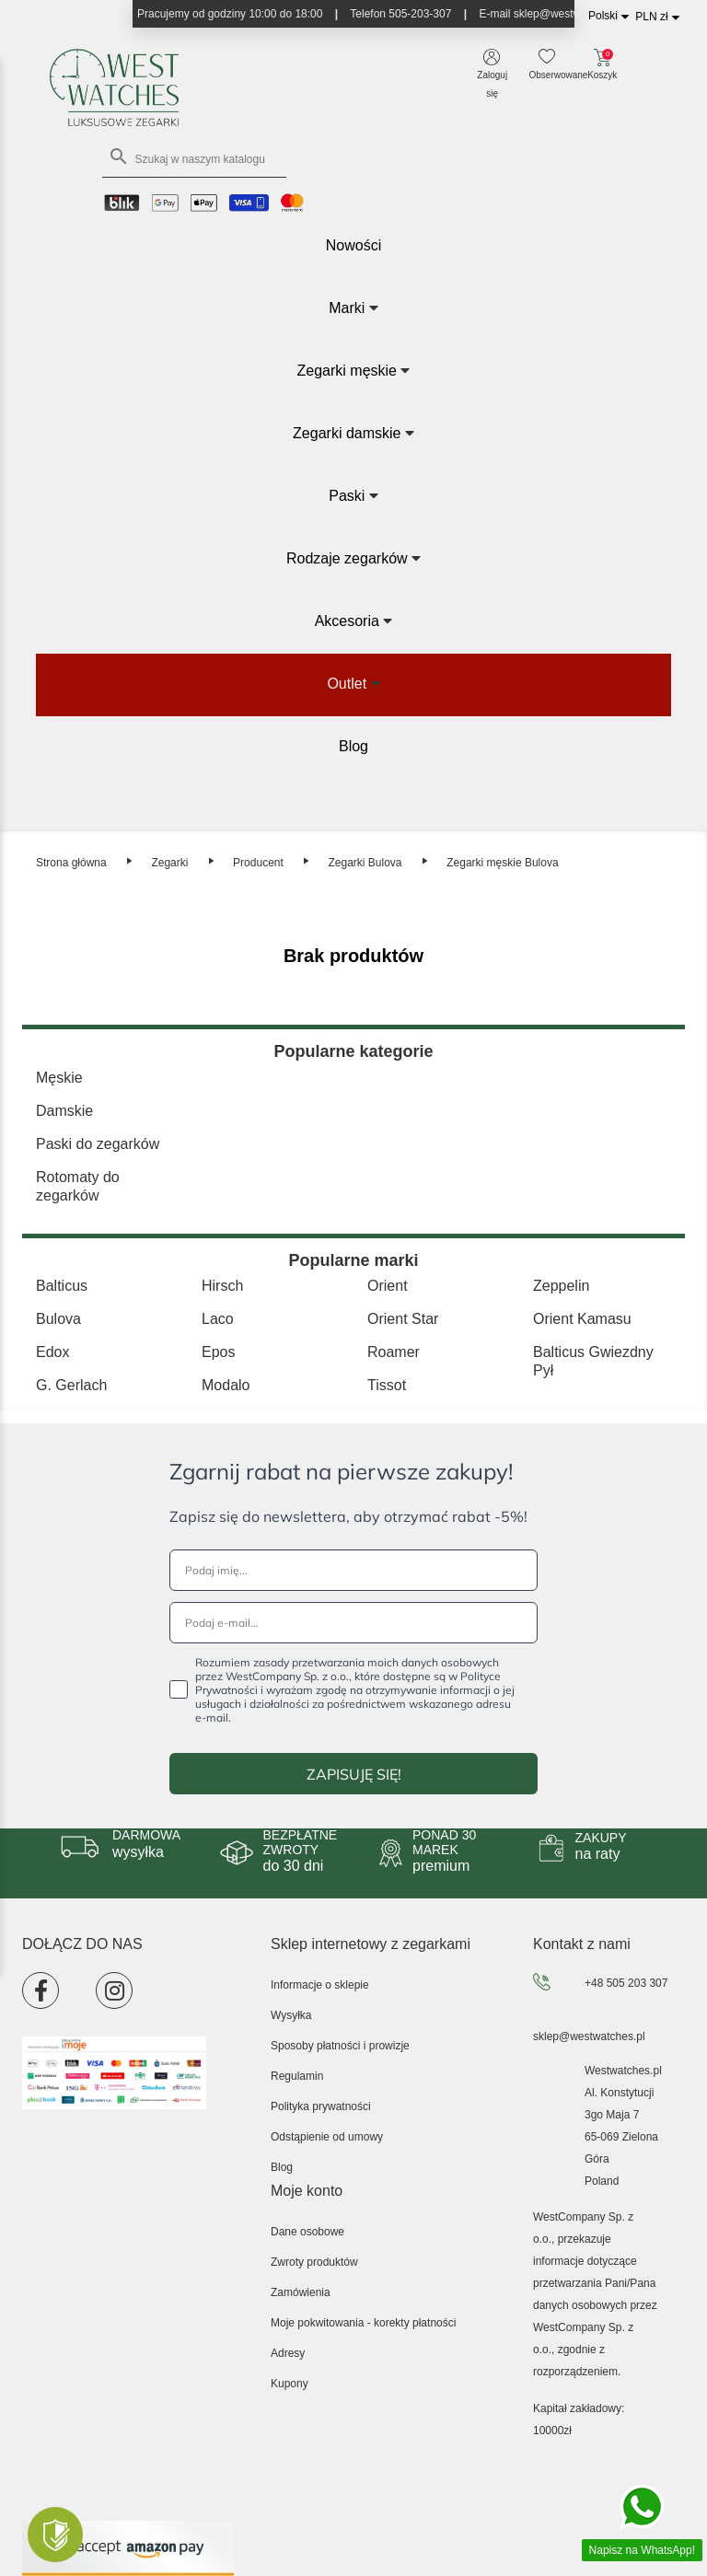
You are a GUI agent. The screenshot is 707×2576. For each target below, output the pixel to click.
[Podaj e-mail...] (353, 1622)
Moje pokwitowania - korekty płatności (363, 2322)
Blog (282, 2167)
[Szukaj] (194, 159)
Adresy (288, 2353)
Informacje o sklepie (320, 1984)
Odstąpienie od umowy (327, 2136)
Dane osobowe (307, 2231)
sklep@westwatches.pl (589, 2036)
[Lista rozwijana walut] (660, 17)
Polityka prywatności (321, 2106)
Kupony (289, 2383)
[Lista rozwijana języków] (611, 16)
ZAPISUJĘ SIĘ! (354, 1774)
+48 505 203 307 (626, 1983)
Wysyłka (291, 2015)
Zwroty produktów (314, 2262)
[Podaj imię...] (353, 1570)
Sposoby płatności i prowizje (340, 2045)
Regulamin (297, 2076)
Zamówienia (300, 2292)
